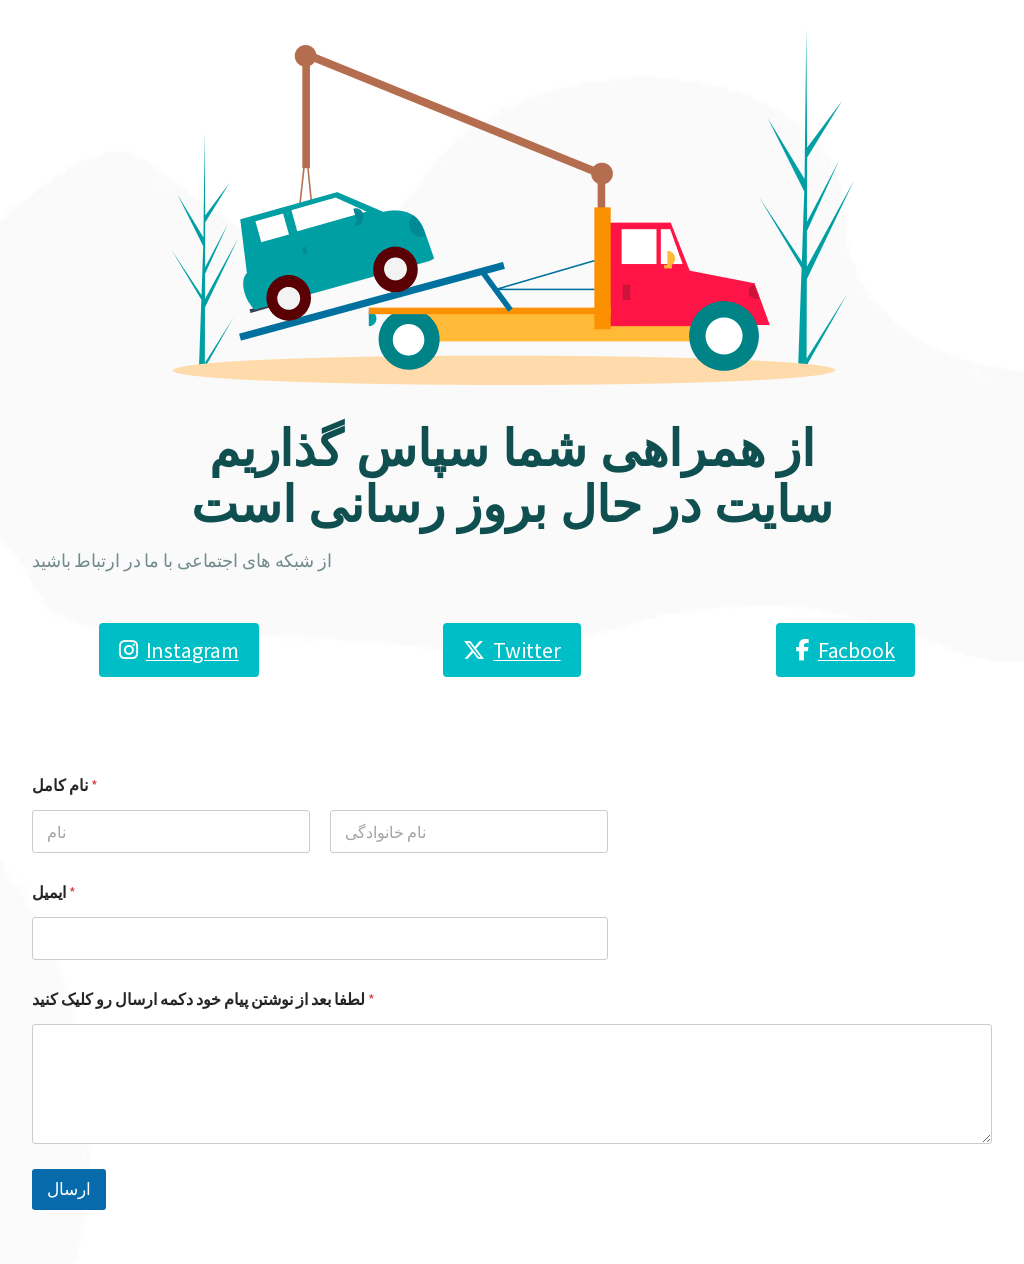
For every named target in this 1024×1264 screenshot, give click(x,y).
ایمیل (54, 892)
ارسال (69, 1189)
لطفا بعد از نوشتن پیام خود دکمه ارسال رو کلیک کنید (203, 999)
